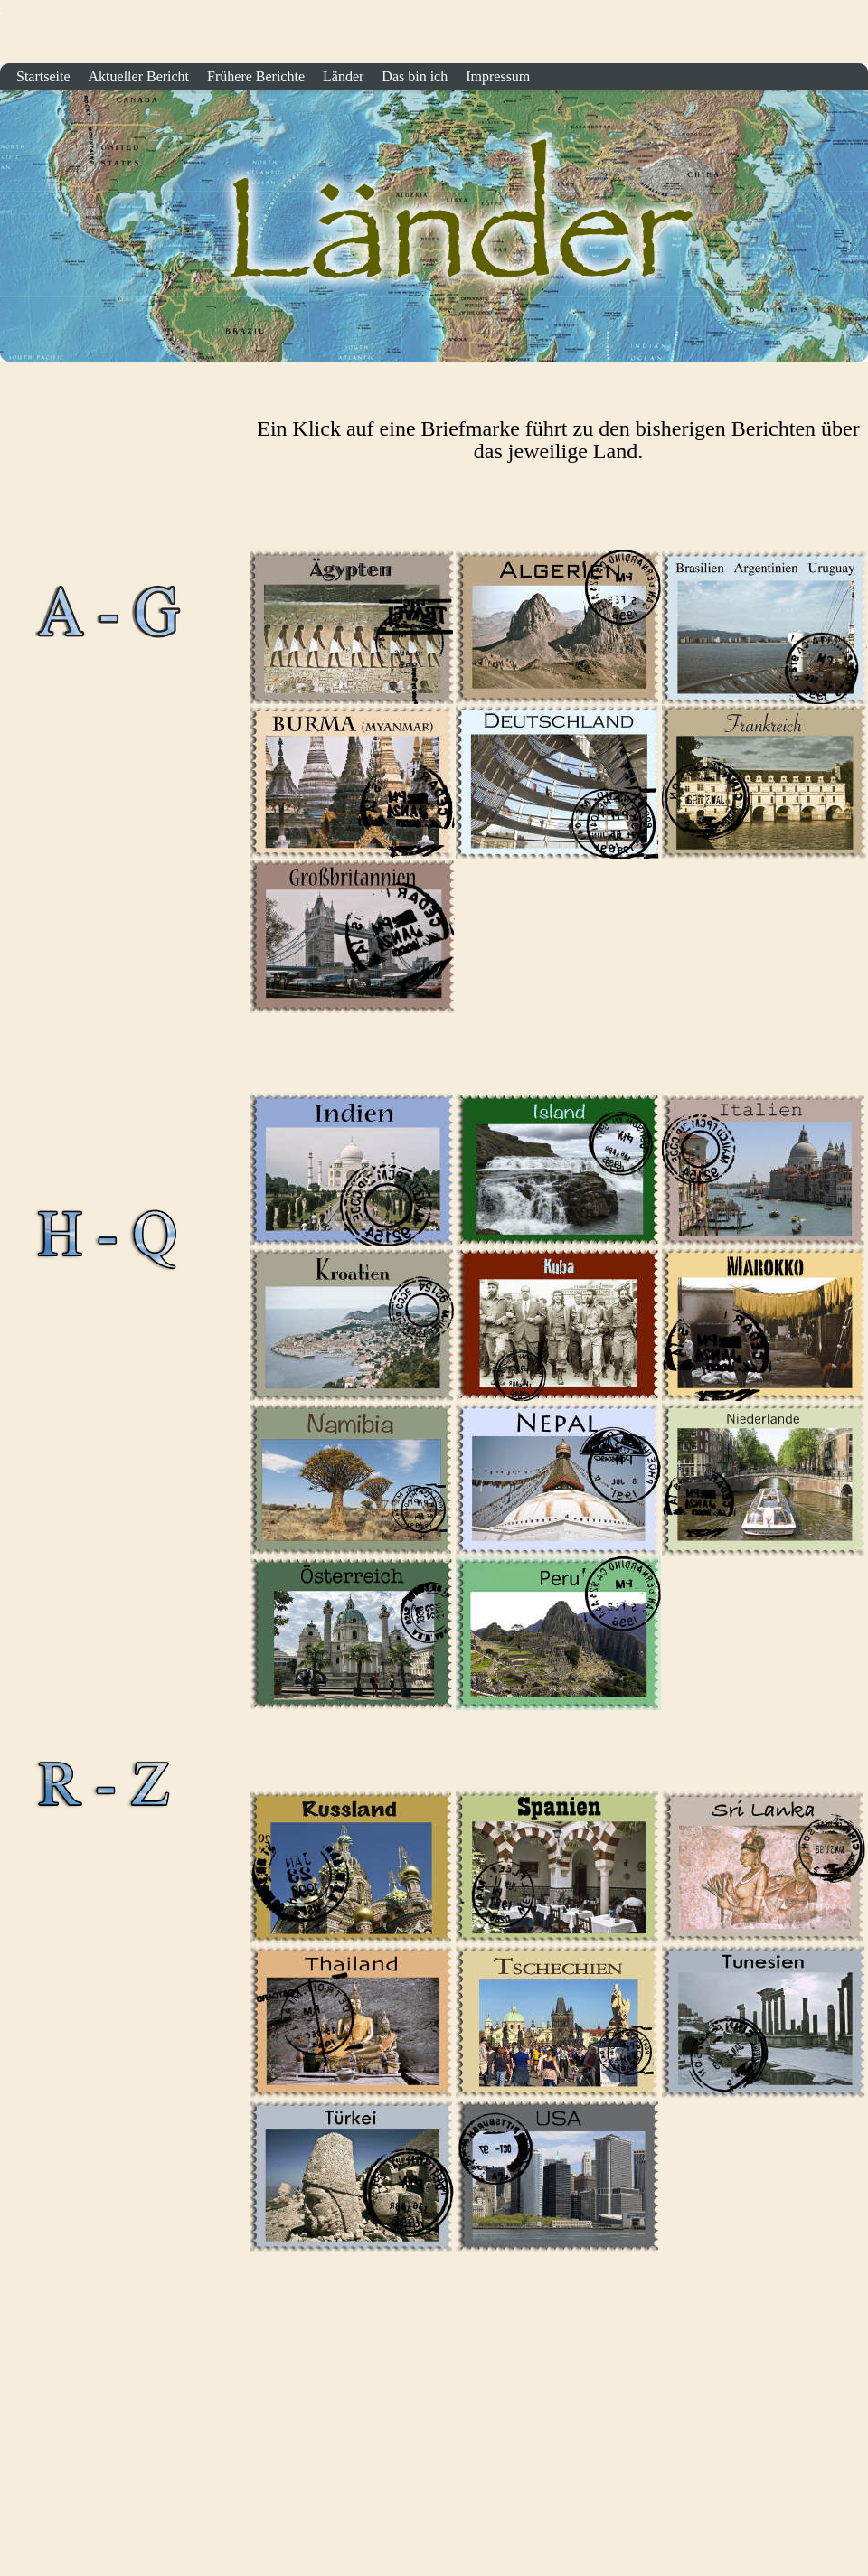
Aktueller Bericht (139, 76)
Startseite (847, 38)
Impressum (498, 76)
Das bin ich (415, 76)
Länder (343, 76)
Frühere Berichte (256, 76)
